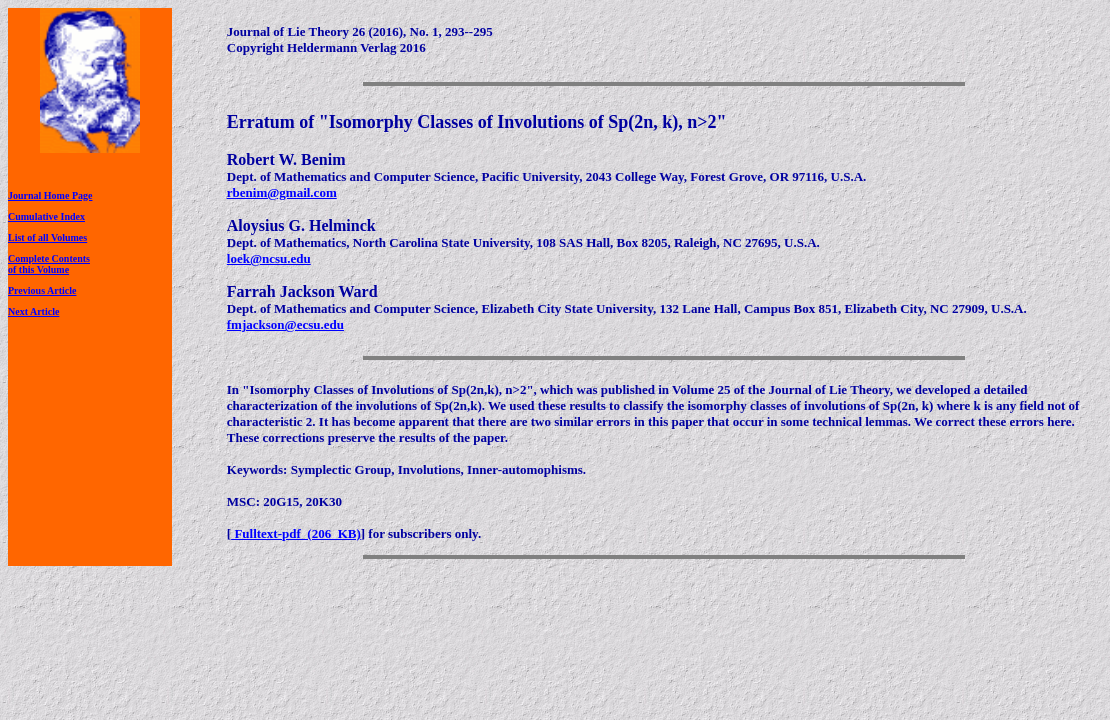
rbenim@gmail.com (282, 192)
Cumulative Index (46, 216)
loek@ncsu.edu (269, 258)
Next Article (33, 311)
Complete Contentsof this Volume (49, 264)
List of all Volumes (47, 237)
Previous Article (42, 290)
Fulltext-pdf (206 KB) (296, 533)
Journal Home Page (50, 195)
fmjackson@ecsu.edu (285, 324)
